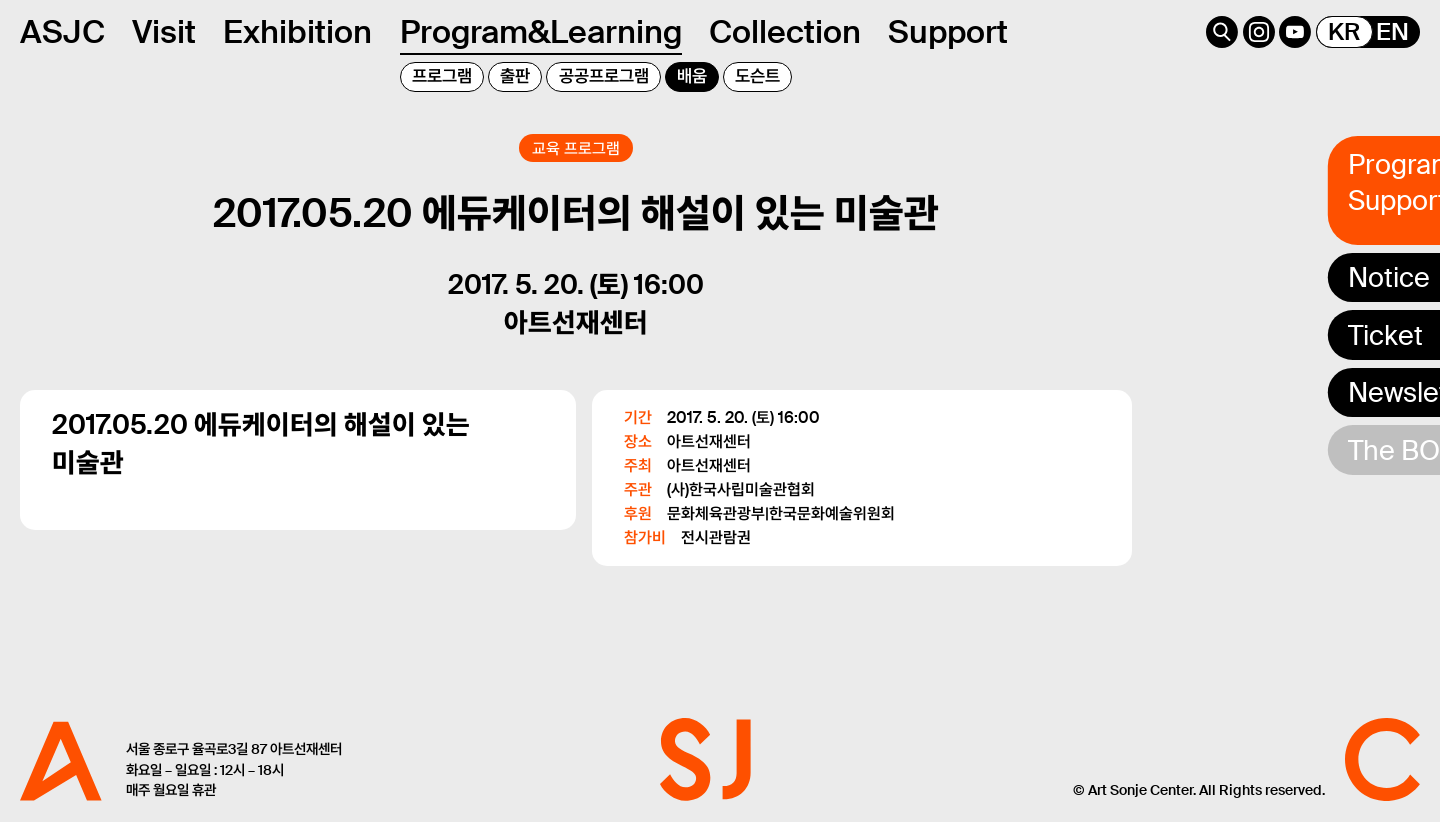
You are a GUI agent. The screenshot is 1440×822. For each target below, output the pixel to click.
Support (948, 32)
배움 (692, 76)
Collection (785, 32)
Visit (164, 32)
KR (1344, 32)
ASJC (62, 32)
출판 (515, 76)
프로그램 (442, 76)
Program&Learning (541, 32)
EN (1392, 32)
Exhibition (297, 32)
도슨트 (757, 76)
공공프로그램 (604, 76)
